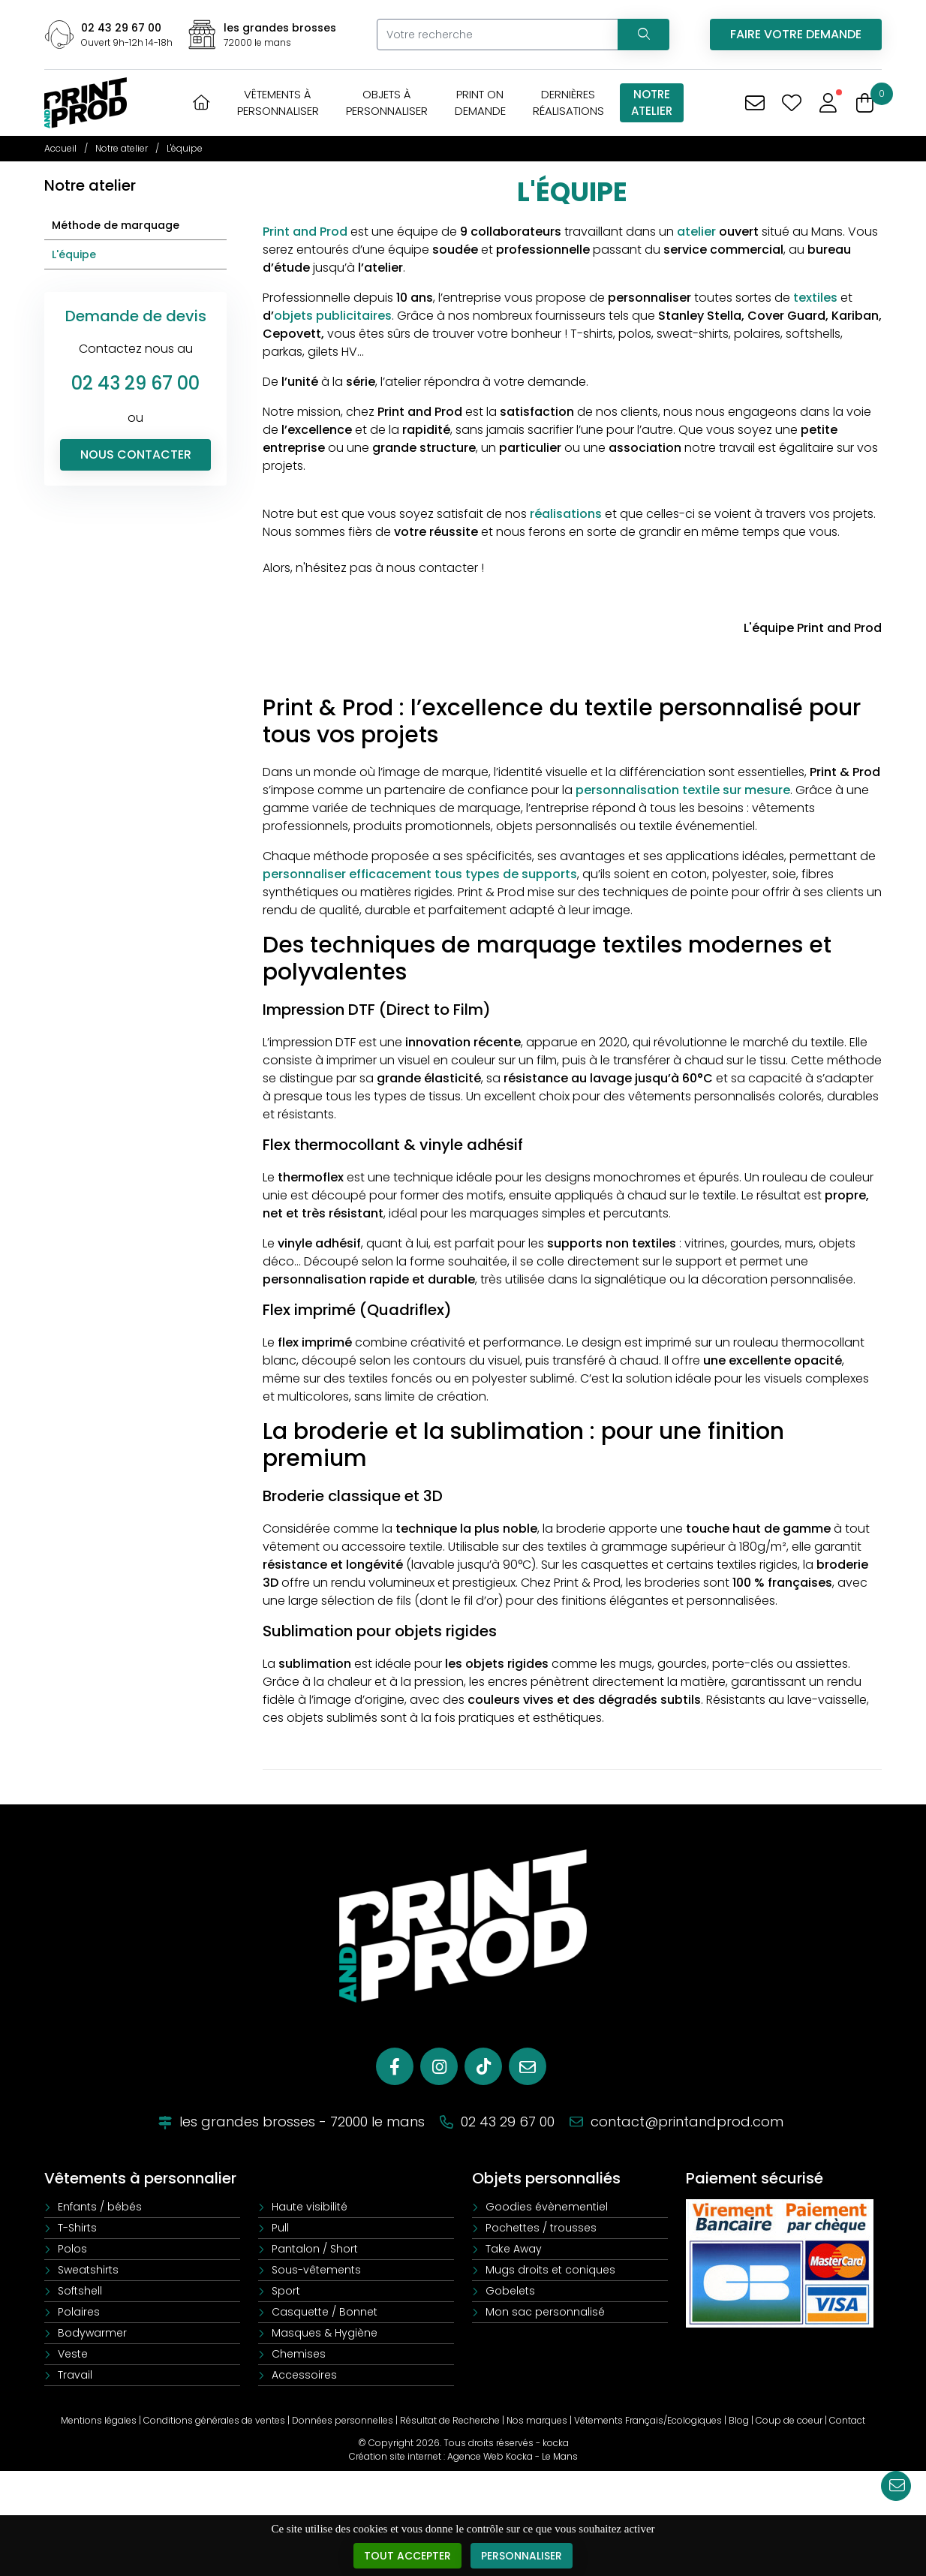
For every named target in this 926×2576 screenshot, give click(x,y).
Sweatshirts (88, 2269)
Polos (72, 2248)
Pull (280, 2227)
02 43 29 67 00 (121, 27)
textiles (815, 297)
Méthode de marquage (115, 225)
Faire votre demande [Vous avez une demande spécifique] (795, 34)
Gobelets (510, 2290)
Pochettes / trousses (541, 2227)
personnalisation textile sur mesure (683, 790)
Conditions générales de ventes (214, 2420)
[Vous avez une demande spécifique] (754, 103)
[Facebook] (394, 2066)
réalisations (566, 513)
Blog (739, 2420)
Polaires (79, 2311)
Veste (73, 2353)
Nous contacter (135, 454)
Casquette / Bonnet (324, 2311)
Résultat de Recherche (450, 2420)
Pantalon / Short (315, 2248)
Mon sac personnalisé (545, 2311)
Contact (847, 2420)
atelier (696, 231)
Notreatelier (651, 102)
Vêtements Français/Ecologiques (648, 2420)
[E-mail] (527, 2066)
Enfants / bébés (100, 2206)
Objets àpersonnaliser (387, 102)
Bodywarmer (92, 2332)
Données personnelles (342, 2420)
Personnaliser (521, 2556)
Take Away (514, 2248)
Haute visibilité (309, 2206)
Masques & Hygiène (324, 2332)
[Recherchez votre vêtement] (643, 34)
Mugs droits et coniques (550, 2269)
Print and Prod (305, 231)
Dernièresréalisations (568, 102)
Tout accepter (407, 2556)
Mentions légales (99, 2420)
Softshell (80, 2290)
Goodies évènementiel (547, 2206)
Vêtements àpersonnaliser (278, 102)
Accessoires (304, 2374)
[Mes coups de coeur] (791, 103)
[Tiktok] (483, 2066)
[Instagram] (439, 2066)
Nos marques (537, 2420)
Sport (286, 2290)
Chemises (299, 2353)
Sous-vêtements (316, 2269)
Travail (75, 2374)
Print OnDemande (480, 102)
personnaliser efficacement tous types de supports (420, 874)
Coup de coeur (789, 2420)
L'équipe (74, 254)
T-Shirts (77, 2227)
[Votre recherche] (497, 34)
